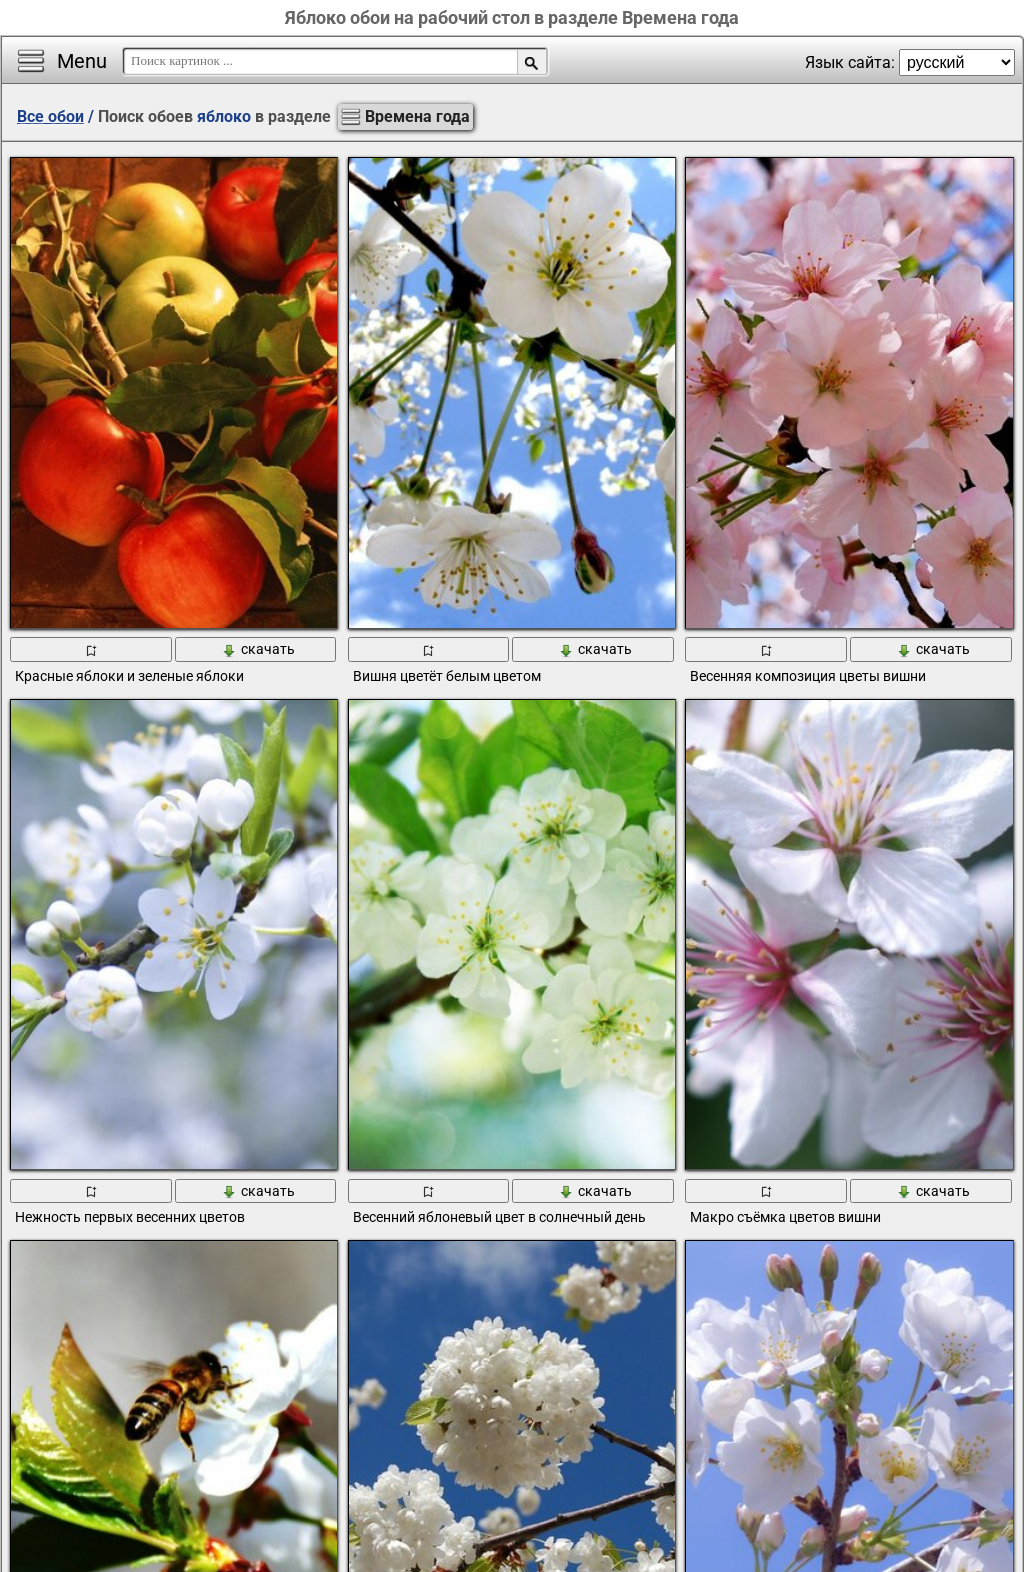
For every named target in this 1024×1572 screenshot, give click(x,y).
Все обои (50, 116)
